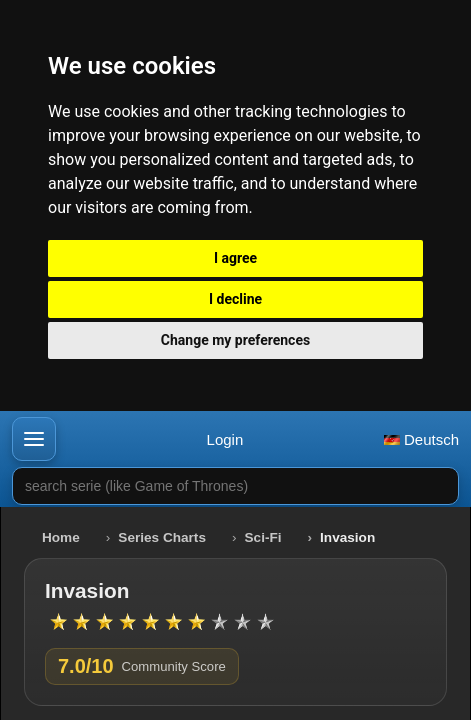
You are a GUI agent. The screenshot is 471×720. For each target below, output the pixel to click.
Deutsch (421, 439)
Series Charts (162, 537)
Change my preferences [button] (235, 340)
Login (225, 439)
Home (61, 537)
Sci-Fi (263, 537)
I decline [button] (235, 299)
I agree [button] (235, 258)
